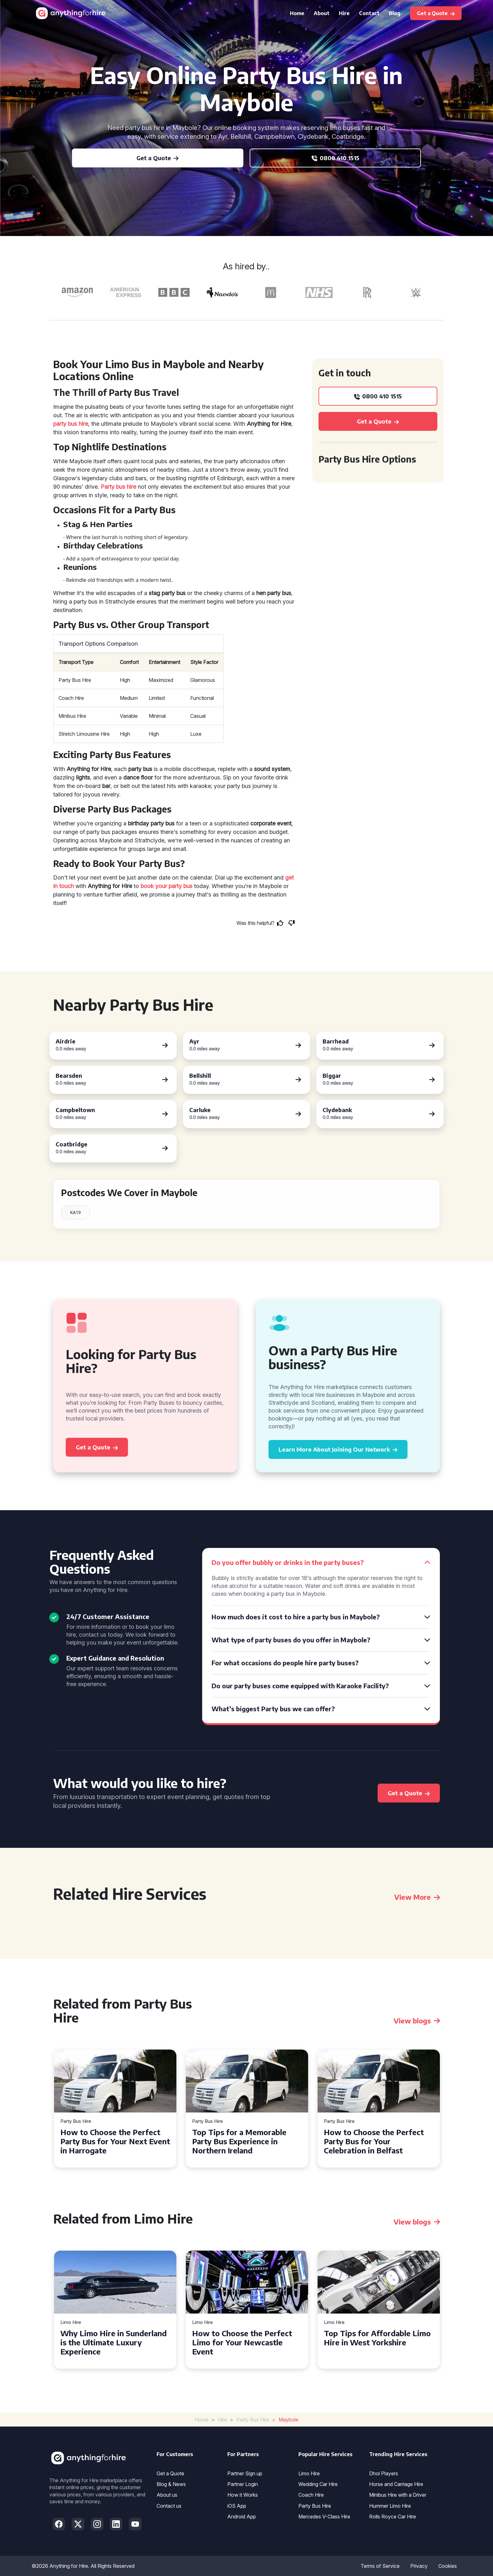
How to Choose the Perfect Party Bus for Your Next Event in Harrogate (115, 2141)
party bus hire (70, 423)
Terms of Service (380, 2566)
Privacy (419, 2566)
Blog (395, 13)
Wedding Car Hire (318, 2484)
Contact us (169, 2506)
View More (417, 1897)
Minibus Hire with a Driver (397, 2495)
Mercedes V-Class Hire (324, 2516)
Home (297, 13)
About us (167, 2495)
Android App (241, 2516)
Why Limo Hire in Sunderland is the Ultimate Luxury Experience (113, 2342)
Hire (344, 13)
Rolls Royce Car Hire (392, 2516)
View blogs (417, 2020)
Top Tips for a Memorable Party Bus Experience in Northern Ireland (239, 2141)
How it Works (242, 2495)
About (322, 13)
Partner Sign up (244, 2473)
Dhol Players (383, 2473)
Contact (369, 13)
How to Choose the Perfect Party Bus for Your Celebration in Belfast (374, 2141)
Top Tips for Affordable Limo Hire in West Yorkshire (377, 2338)
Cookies (447, 2566)
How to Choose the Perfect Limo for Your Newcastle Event (242, 2342)
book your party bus (166, 886)
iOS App (236, 2506)
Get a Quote (170, 2473)
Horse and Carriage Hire (396, 2484)
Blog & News (171, 2484)
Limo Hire (70, 2322)
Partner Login (242, 2484)
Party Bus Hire (75, 2121)
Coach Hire (311, 2495)
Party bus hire (118, 486)
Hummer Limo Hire (390, 2506)
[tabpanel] (115, 2109)
